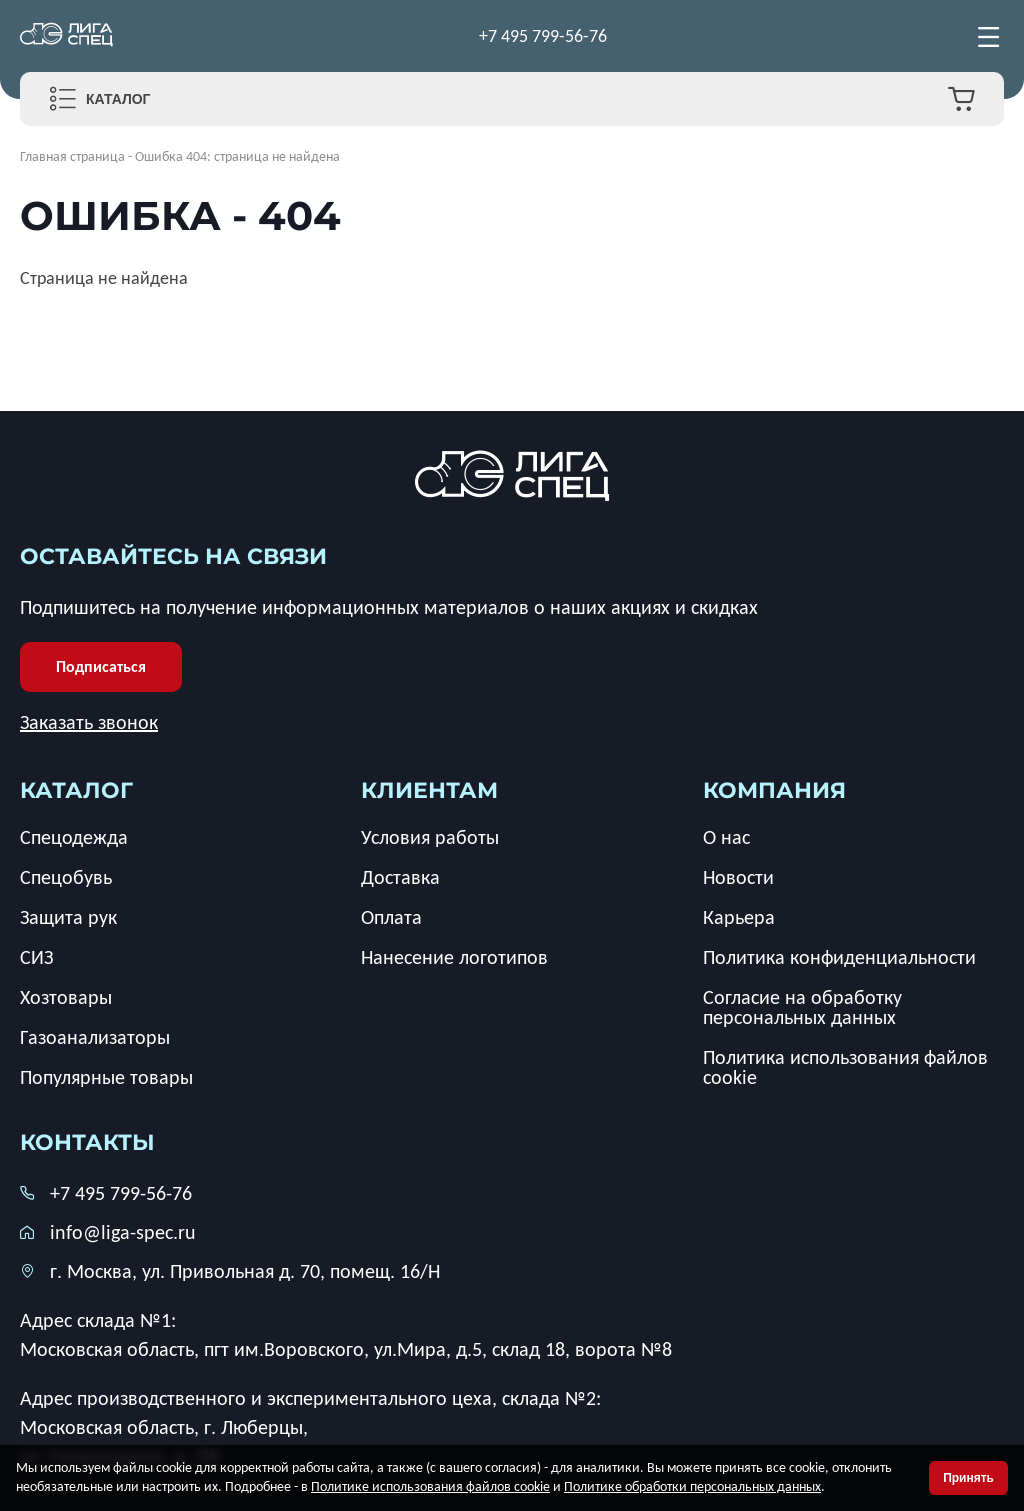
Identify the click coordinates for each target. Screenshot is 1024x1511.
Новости (738, 877)
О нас (726, 837)
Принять (968, 1478)
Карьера (739, 917)
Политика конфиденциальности (839, 957)
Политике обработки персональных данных (692, 1486)
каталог (76, 790)
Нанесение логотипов (454, 957)
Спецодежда (74, 837)
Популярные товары (106, 1077)
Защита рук (68, 917)
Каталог (118, 99)
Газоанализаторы (95, 1037)
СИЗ (36, 957)
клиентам (429, 790)
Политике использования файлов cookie (430, 1486)
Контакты (87, 1142)
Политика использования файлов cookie (845, 1067)
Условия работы (430, 837)
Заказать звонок (89, 722)
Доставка (400, 877)
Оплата (391, 917)
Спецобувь (66, 877)
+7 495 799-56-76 (543, 36)
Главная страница (72, 156)
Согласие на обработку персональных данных (802, 1007)
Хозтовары (66, 997)
